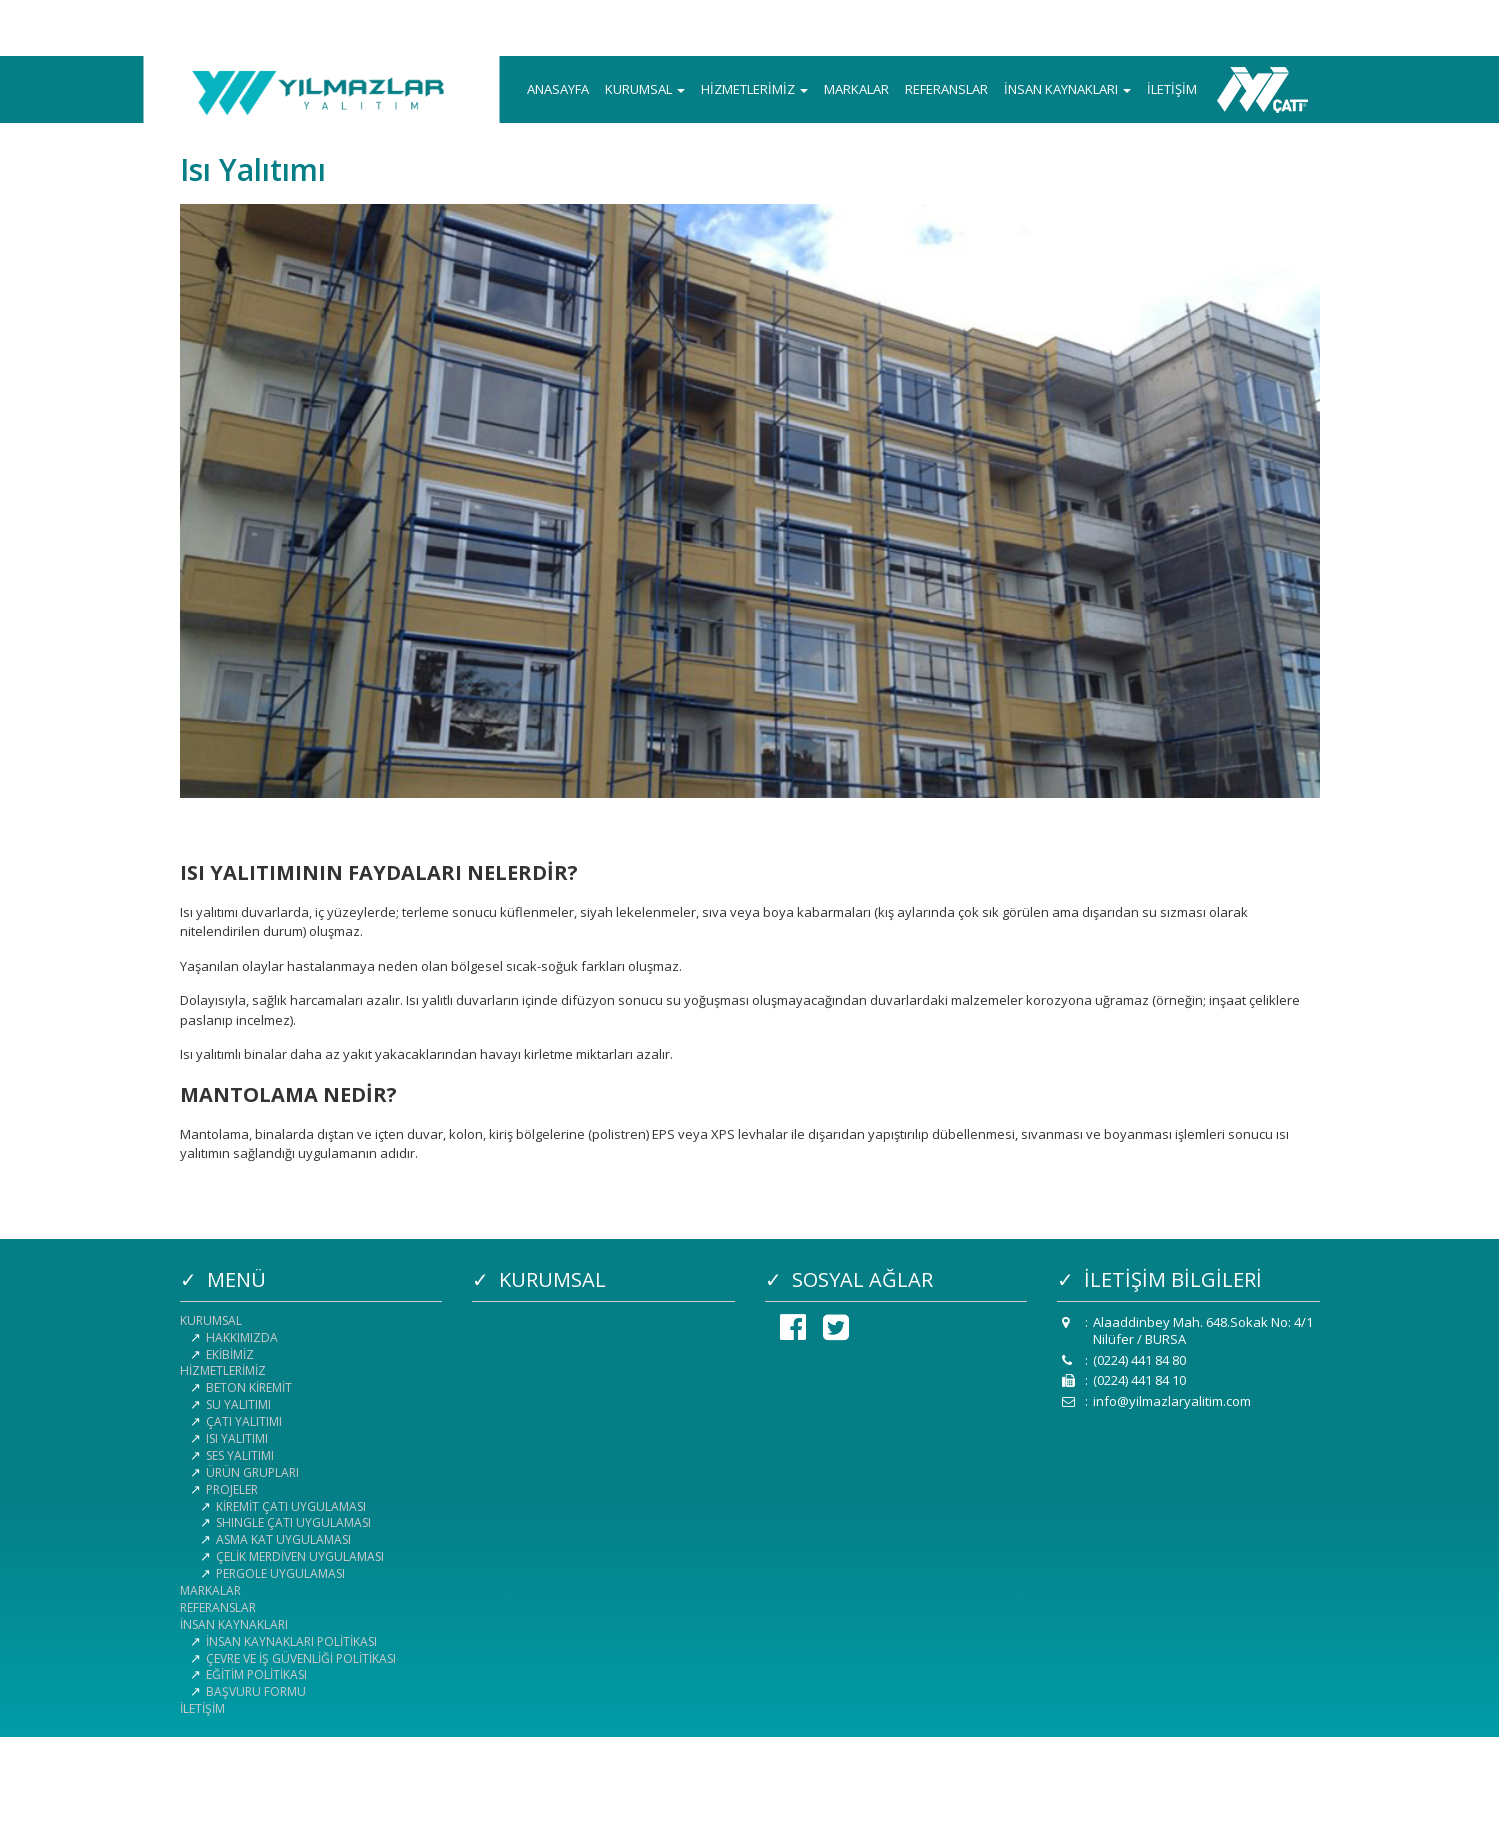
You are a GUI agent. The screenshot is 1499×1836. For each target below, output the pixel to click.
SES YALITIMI (240, 1455)
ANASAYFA (558, 89)
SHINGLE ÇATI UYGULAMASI (293, 1522)
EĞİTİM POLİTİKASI (256, 1674)
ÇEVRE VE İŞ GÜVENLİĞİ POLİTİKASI (301, 1658)
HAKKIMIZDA (242, 1337)
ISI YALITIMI (237, 1438)
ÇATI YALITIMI (244, 1421)
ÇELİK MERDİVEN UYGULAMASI (300, 1556)
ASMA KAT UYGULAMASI (283, 1539)
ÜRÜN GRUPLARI (252, 1472)
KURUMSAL (645, 89)
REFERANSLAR (946, 89)
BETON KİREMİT (249, 1387)
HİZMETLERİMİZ (754, 89)
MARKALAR (856, 89)
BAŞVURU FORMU (256, 1691)
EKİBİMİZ (230, 1354)
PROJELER (232, 1489)
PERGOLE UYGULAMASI (280, 1573)
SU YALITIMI (238, 1404)
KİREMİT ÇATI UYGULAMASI (291, 1506)
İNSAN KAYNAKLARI (1067, 89)
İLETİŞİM (1172, 89)
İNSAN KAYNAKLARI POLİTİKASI (291, 1641)
